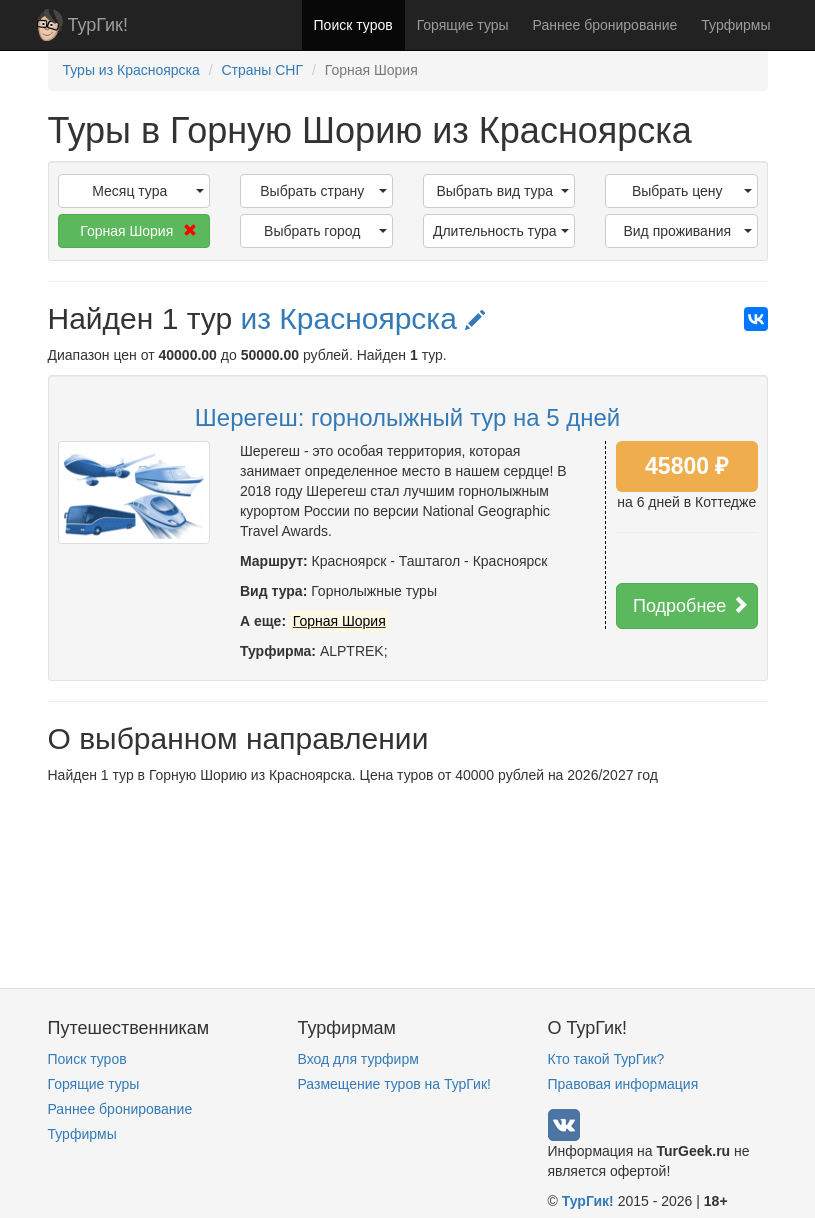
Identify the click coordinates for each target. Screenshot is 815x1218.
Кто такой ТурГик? (606, 1059)
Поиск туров (353, 25)
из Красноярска (362, 318)
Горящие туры (463, 25)
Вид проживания (687, 231)
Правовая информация (623, 1084)
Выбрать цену (692, 191)
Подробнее (691, 605)
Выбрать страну (323, 191)
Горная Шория (138, 231)
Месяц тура (148, 191)
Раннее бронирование (605, 25)
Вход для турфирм (358, 1059)
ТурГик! (98, 25)
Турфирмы (735, 25)
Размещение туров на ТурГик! (394, 1084)
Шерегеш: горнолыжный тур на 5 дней (407, 417)
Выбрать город (325, 231)
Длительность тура (501, 231)
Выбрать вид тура (502, 191)
